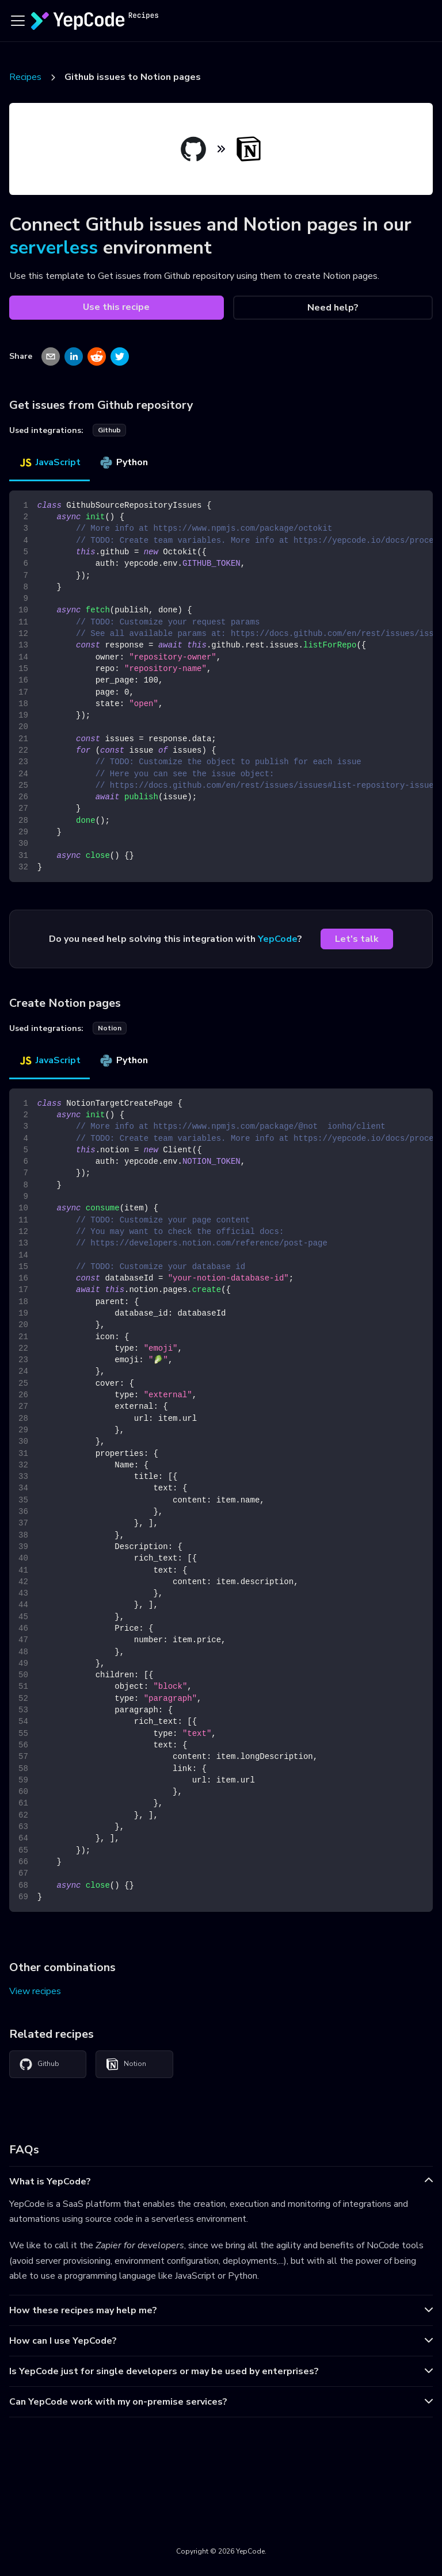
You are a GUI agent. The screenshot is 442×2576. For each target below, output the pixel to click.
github (109, 430)
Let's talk (357, 939)
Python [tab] (123, 462)
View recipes (35, 1991)
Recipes (25, 77)
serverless (53, 247)
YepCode (278, 939)
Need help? (333, 307)
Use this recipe (116, 307)
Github (39, 2064)
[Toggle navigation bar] (17, 20)
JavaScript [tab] (49, 462)
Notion (125, 2064)
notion (109, 1028)
